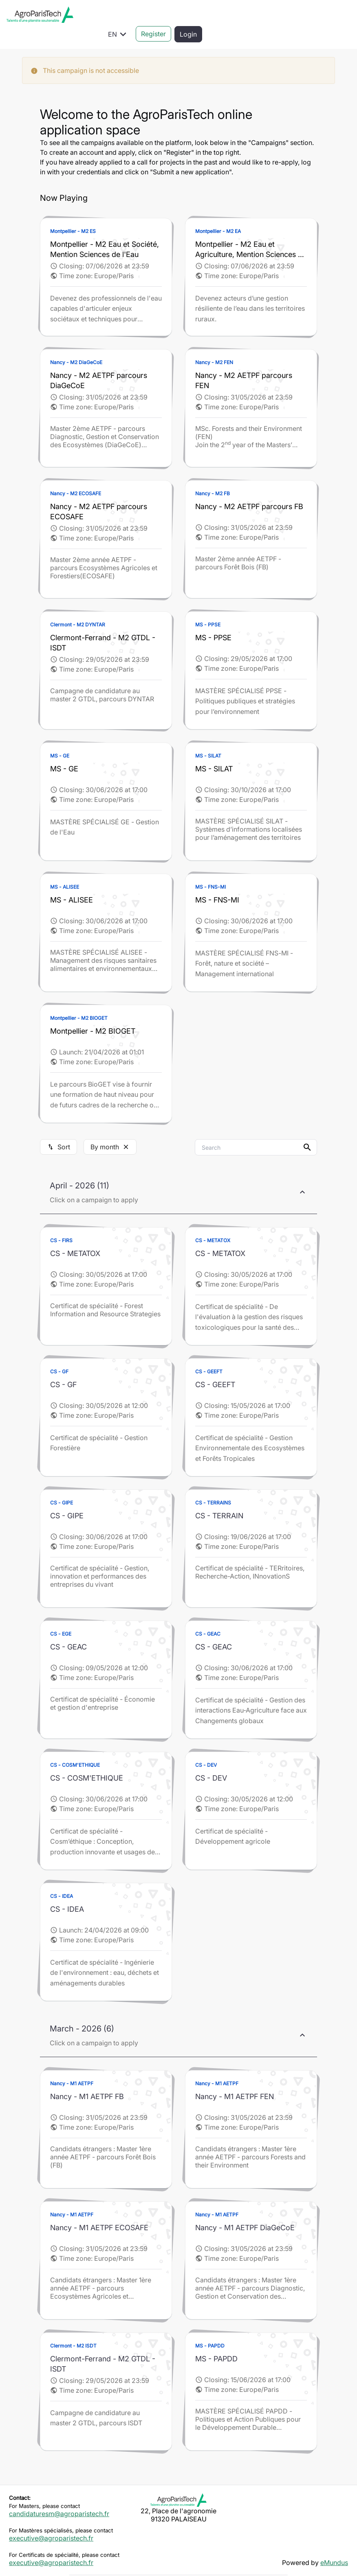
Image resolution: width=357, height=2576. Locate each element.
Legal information (73, 2564)
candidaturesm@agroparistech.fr (59, 2494)
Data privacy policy (137, 2564)
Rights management (206, 2564)
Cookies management (277, 2564)
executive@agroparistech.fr (51, 2519)
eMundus (334, 2543)
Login (336, 15)
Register (301, 15)
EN (267, 15)
